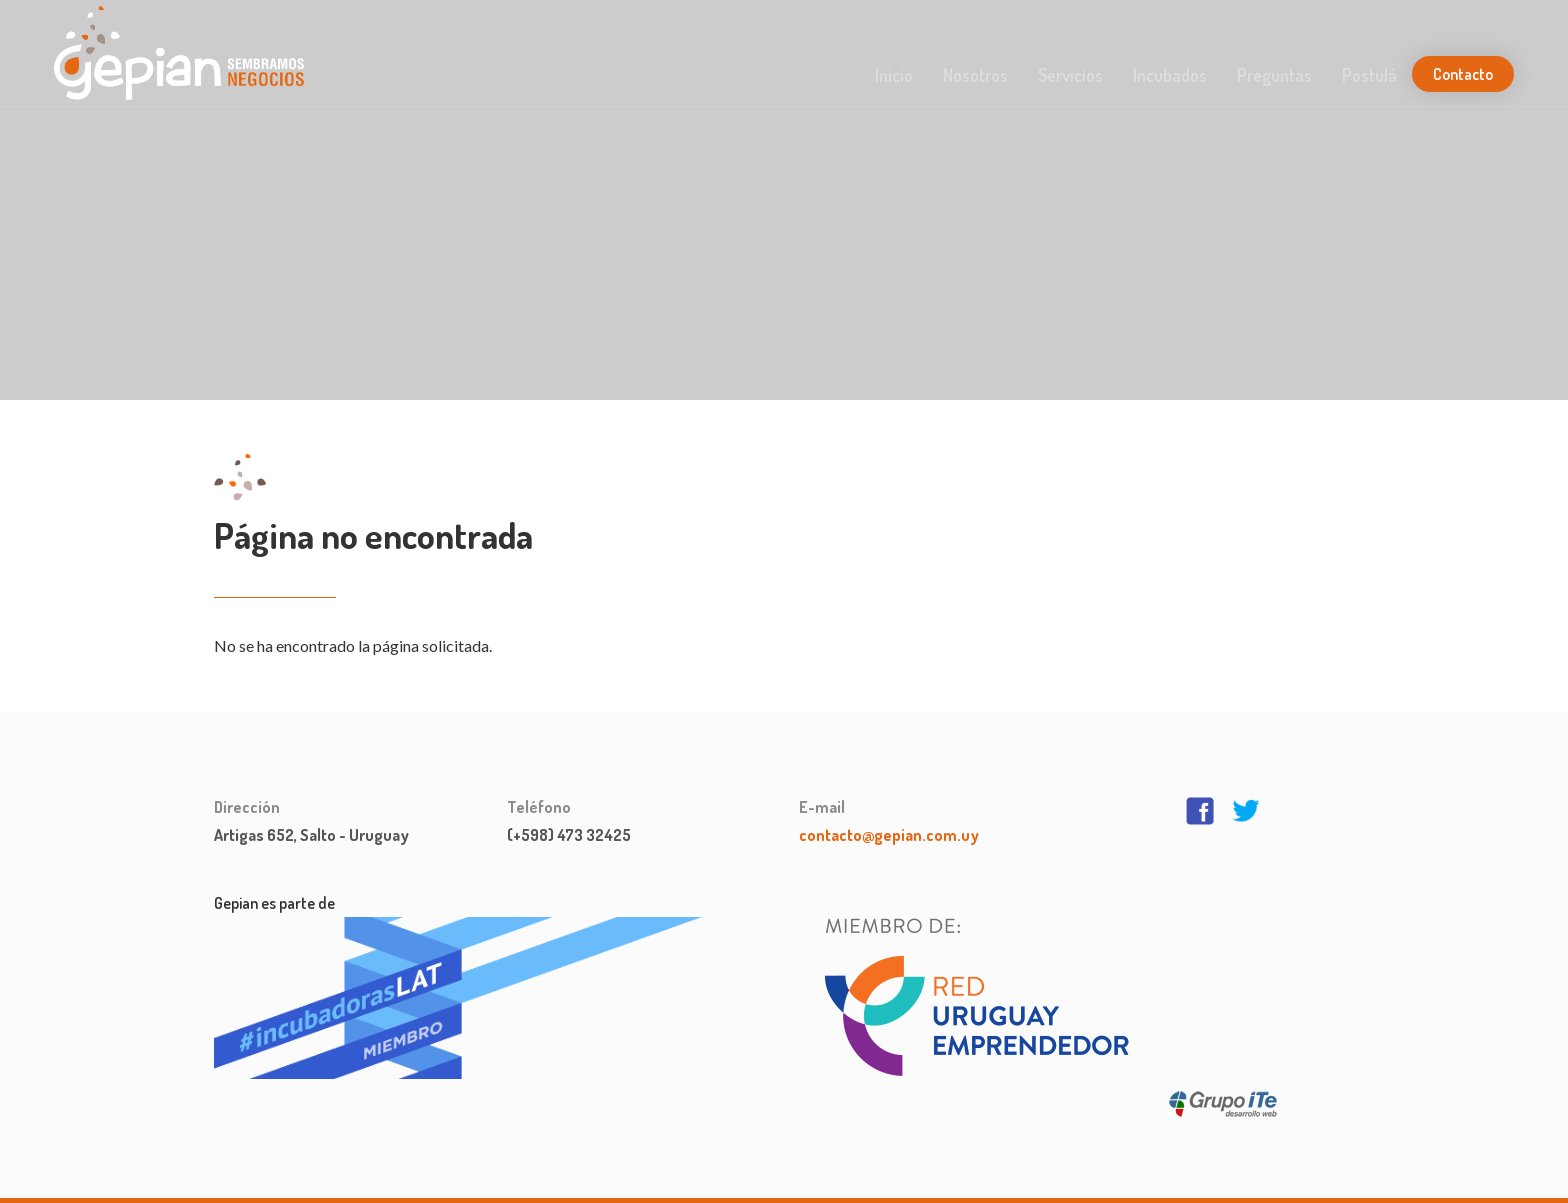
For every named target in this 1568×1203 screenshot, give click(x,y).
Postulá (1369, 75)
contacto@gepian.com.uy (889, 835)
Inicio (894, 75)
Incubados (1170, 75)
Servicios (1070, 75)
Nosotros (975, 75)
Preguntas (1274, 75)
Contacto (1463, 74)
